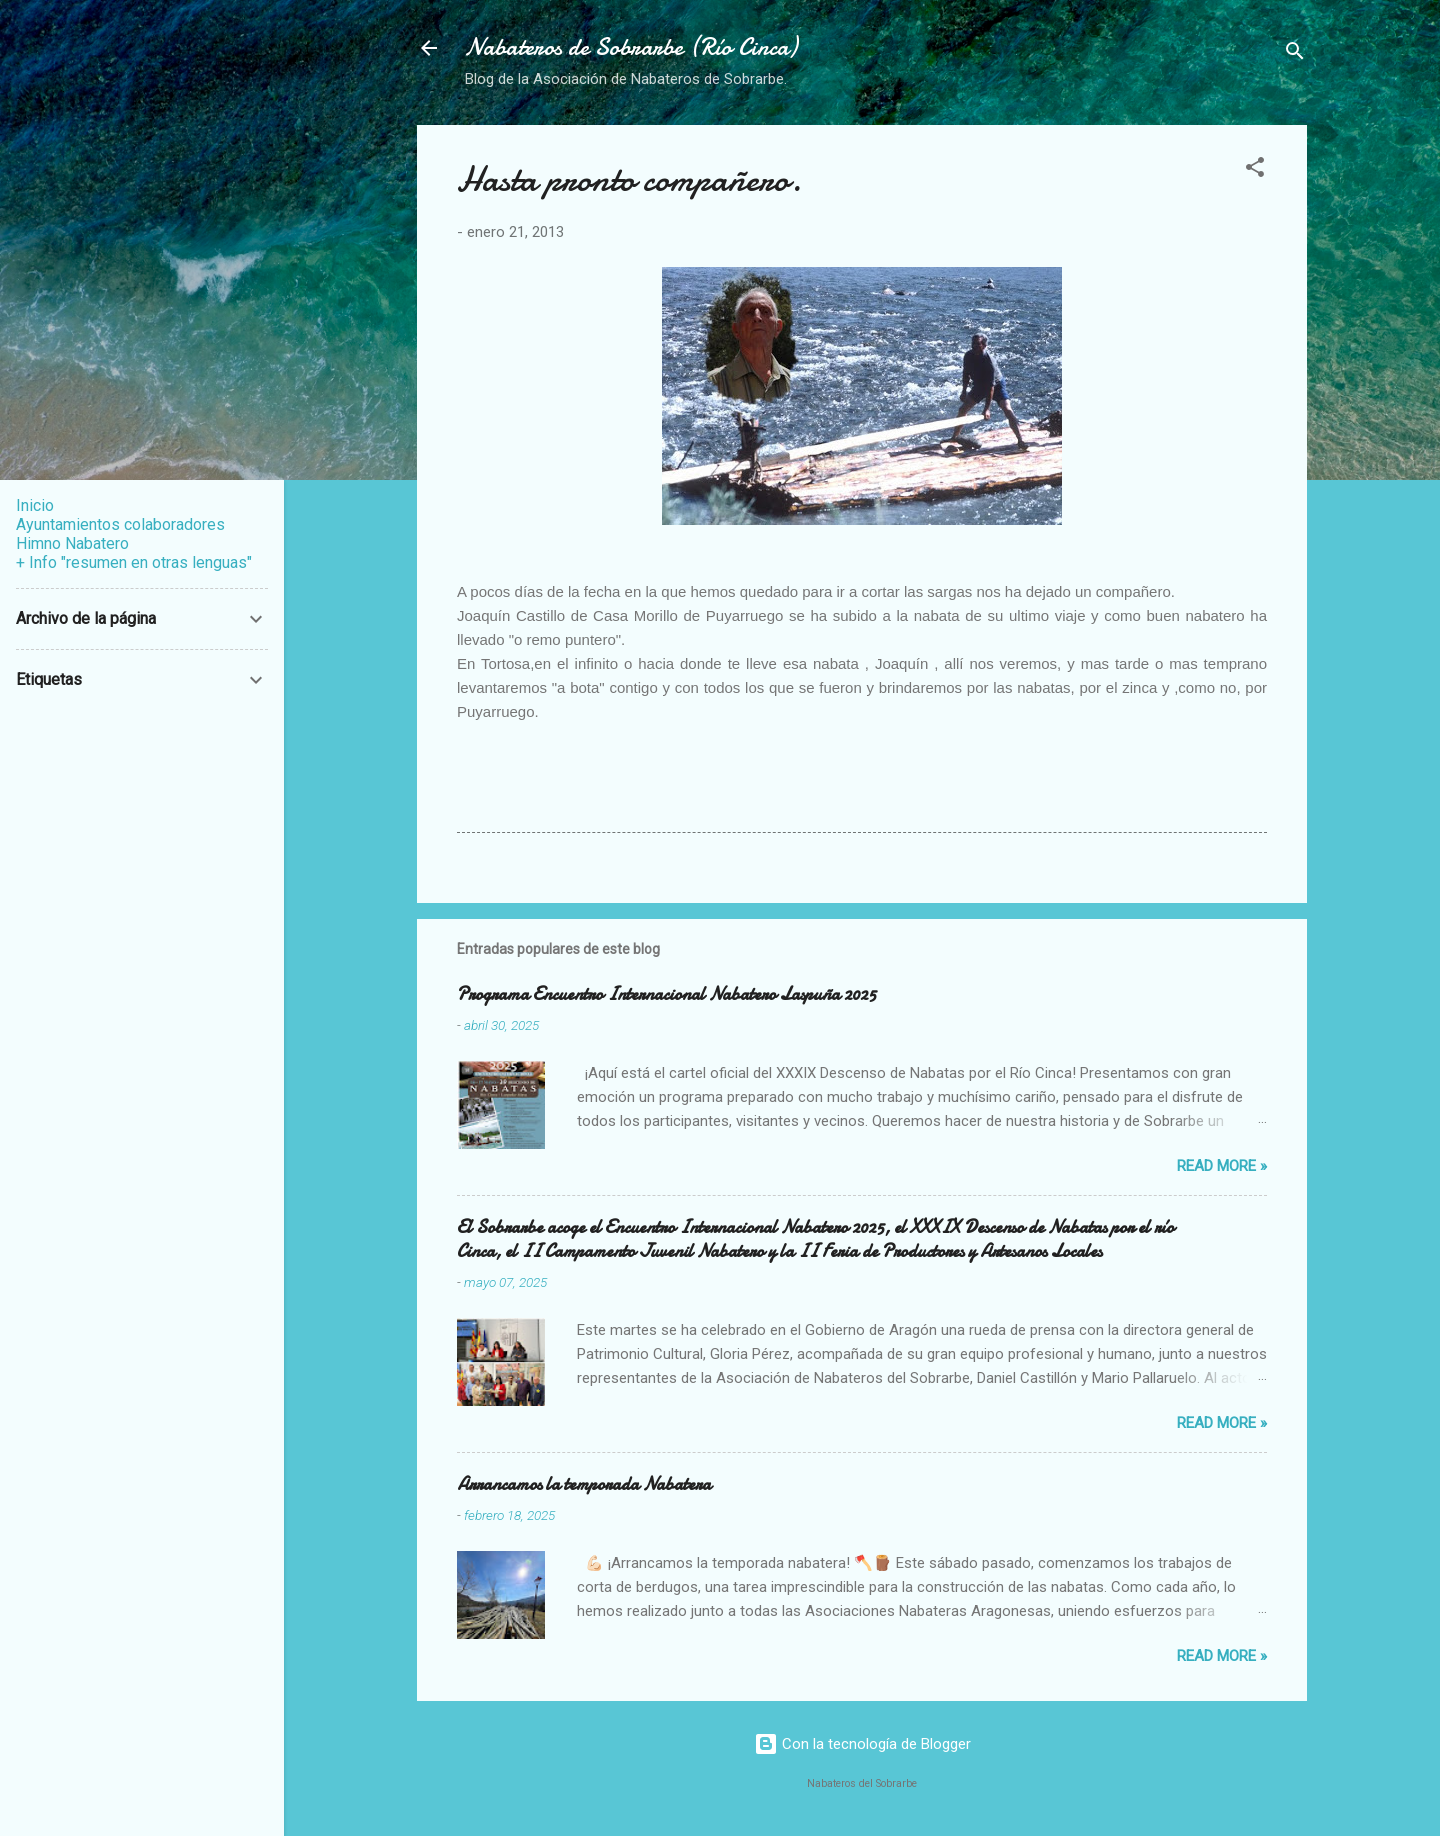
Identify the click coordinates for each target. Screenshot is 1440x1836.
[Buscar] (1295, 54)
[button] (1255, 170)
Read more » (1222, 1166)
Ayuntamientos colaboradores (120, 524)
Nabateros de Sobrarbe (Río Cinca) (631, 47)
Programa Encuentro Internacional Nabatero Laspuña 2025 (666, 994)
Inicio (35, 505)
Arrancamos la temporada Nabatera (584, 1484)
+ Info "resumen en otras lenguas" (134, 562)
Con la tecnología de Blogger (862, 1744)
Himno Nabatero (72, 543)
